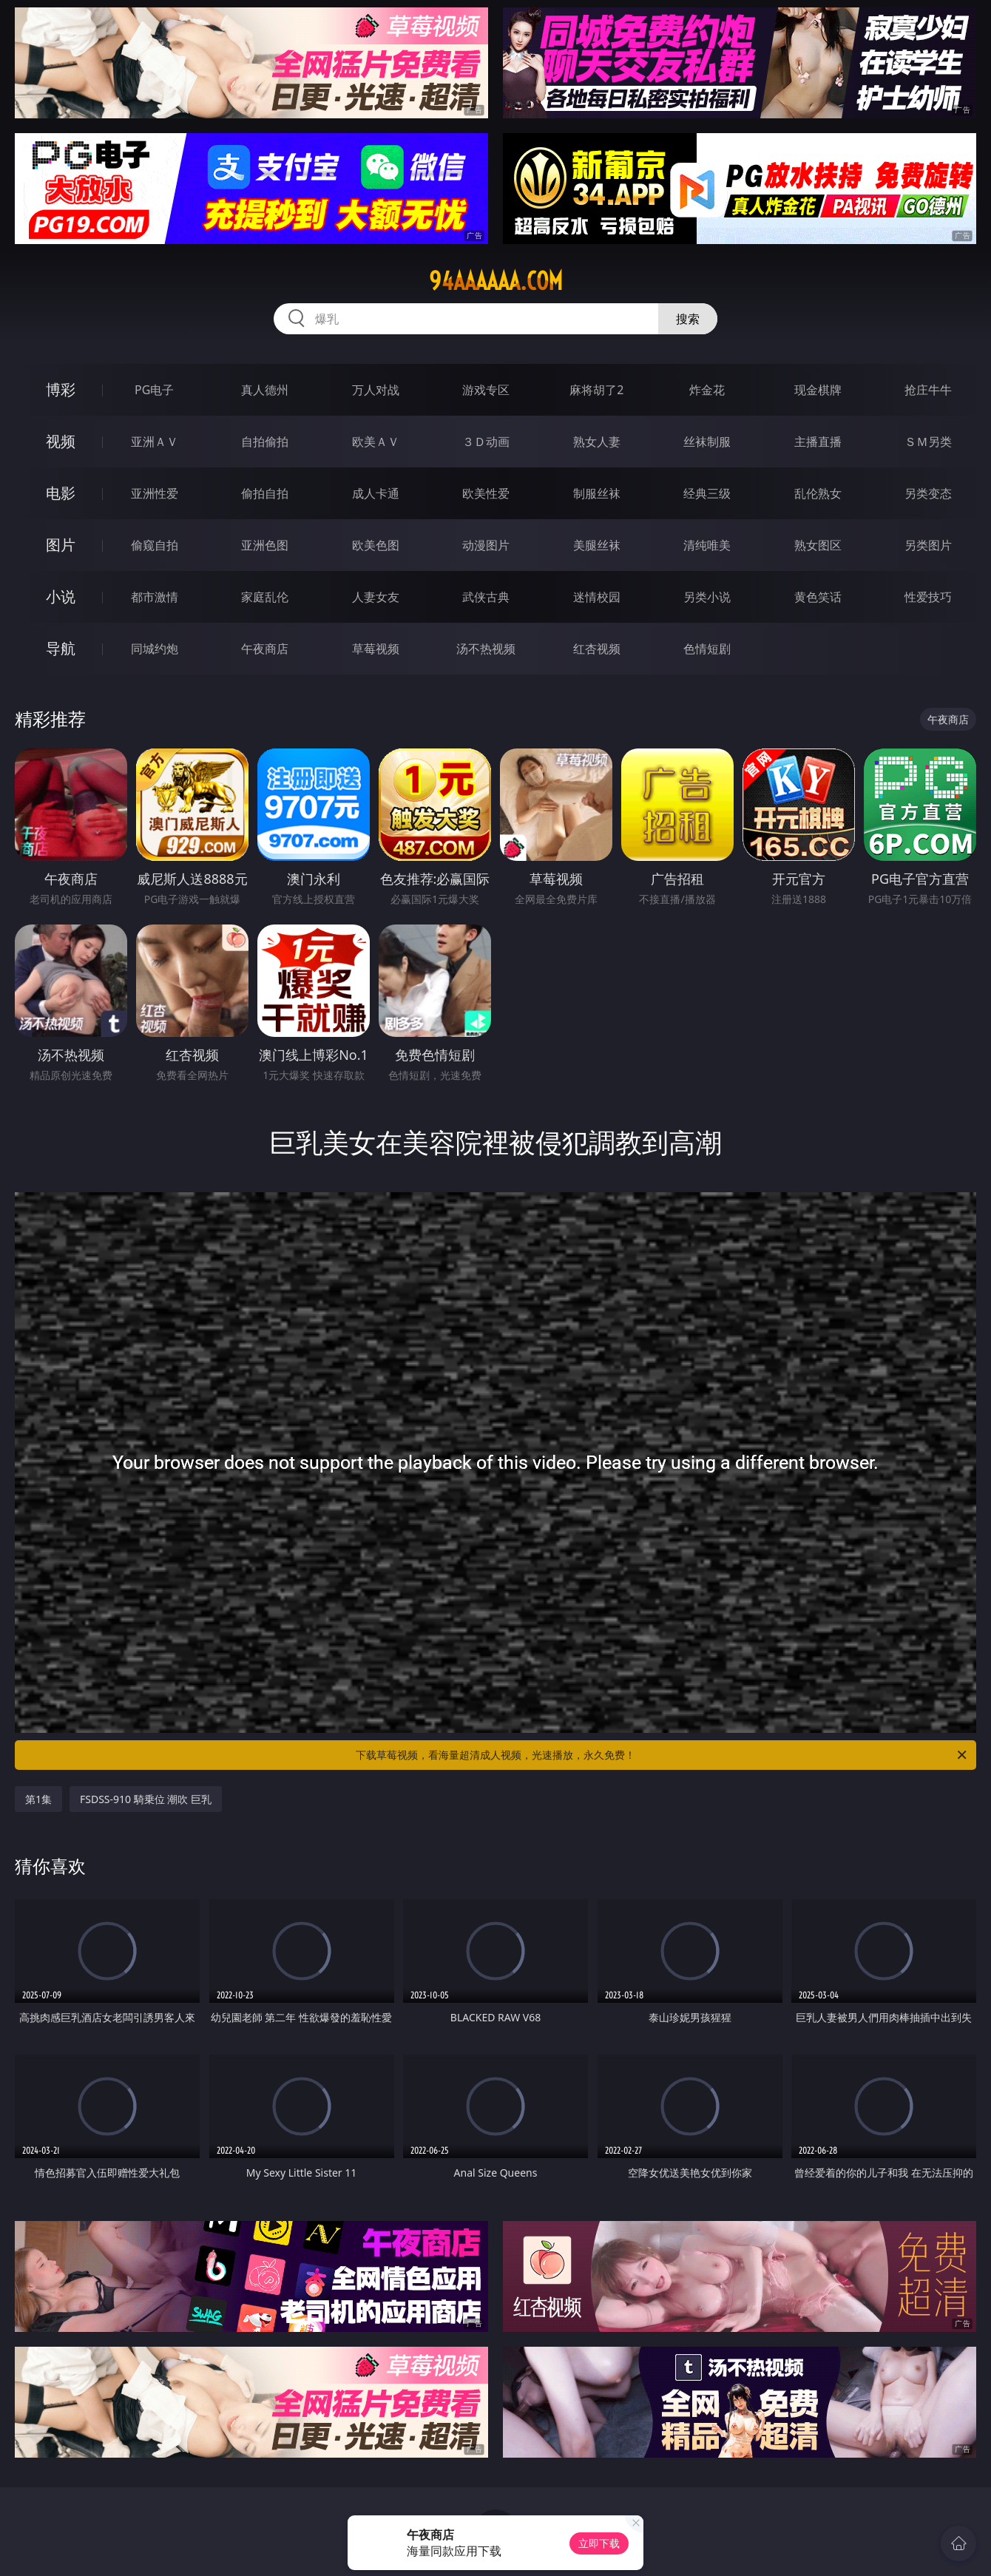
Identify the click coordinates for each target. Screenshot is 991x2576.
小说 (60, 596)
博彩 (60, 389)
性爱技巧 (928, 597)
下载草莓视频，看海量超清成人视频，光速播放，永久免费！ (662, 1755)
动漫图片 (486, 545)
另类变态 (928, 493)
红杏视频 (596, 648)
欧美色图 (375, 545)
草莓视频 (375, 648)
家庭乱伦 (264, 597)
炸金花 (707, 390)
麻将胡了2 (596, 390)
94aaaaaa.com (496, 281)
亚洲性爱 (154, 493)
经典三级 (707, 493)
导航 (60, 648)
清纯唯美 (707, 545)
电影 (60, 493)
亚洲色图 (264, 545)
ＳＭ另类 (928, 441)
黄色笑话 (818, 597)
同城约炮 (154, 648)
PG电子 (154, 390)
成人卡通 (375, 493)
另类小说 (707, 597)
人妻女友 (375, 597)
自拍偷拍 (264, 441)
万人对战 (375, 390)
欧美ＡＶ (375, 441)
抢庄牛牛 (928, 390)
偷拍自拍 (264, 493)
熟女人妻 (596, 441)
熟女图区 (818, 545)
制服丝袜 (596, 493)
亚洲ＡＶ (154, 441)
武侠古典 (486, 597)
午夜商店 (264, 648)
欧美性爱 (486, 493)
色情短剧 (707, 648)
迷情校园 (596, 597)
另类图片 (928, 545)
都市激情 (154, 597)
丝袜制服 (707, 441)
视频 (60, 441)
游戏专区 (486, 390)
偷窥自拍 (154, 545)
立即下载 (599, 2543)
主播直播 (818, 441)
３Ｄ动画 (486, 441)
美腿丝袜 (596, 545)
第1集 (38, 1799)
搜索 (688, 319)
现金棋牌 (818, 390)
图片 (60, 545)
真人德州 (264, 390)
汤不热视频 (485, 648)
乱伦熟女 (818, 493)
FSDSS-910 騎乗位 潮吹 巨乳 (146, 1799)
